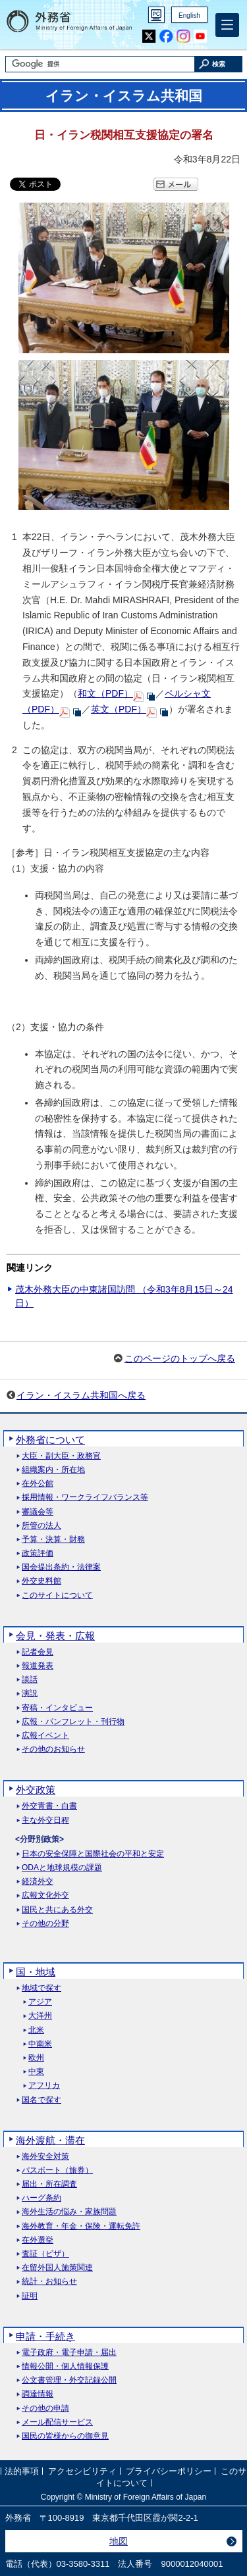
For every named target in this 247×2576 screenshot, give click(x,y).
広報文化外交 (45, 1895)
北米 (36, 2030)
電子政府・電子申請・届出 (69, 2352)
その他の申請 (45, 2408)
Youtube (200, 36)
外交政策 (35, 1789)
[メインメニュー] (227, 25)
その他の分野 (45, 1924)
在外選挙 (37, 2240)
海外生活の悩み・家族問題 (69, 2212)
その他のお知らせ (53, 1749)
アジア (40, 2002)
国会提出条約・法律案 (61, 1567)
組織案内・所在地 (53, 1470)
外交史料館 (41, 1581)
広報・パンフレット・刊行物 (73, 1722)
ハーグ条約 (41, 2198)
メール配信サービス (57, 2422)
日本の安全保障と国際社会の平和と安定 (93, 1854)
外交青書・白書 (49, 1806)
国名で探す (41, 2100)
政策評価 (37, 1553)
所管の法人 (41, 1526)
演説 (30, 1693)
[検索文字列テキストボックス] (100, 64)
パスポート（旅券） (57, 2170)
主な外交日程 (45, 1820)
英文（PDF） (118, 709)
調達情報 (37, 2394)
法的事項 (22, 2471)
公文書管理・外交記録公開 (69, 2380)
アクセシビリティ (82, 2471)
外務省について (50, 1439)
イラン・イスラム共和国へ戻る (81, 1395)
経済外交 (37, 1881)
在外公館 (37, 1483)
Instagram (183, 36)
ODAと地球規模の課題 (62, 1868)
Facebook (166, 36)
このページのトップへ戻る (179, 1358)
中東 (36, 2072)
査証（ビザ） (45, 2254)
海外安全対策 (45, 2156)
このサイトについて (57, 1595)
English (189, 15)
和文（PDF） (105, 693)
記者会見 (37, 1652)
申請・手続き (45, 2336)
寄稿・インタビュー (57, 1708)
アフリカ (44, 2085)
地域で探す (41, 1988)
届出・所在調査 (49, 2184)
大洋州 (40, 2016)
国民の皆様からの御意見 (65, 2436)
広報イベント (45, 1735)
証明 (30, 2296)
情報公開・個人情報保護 (65, 2366)
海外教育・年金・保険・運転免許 (81, 2226)
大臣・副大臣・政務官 (61, 1456)
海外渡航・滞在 (50, 2140)
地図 (118, 2541)
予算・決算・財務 (53, 1539)
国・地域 (35, 1971)
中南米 (40, 2044)
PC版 (156, 15)
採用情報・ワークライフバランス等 (85, 1497)
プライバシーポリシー (168, 2471)
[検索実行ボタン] (218, 64)
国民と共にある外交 (57, 1910)
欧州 (36, 2058)
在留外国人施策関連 (57, 2268)
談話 (30, 1679)
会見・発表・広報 (55, 1635)
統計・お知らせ (49, 2281)
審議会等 (37, 1512)
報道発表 (37, 1666)
